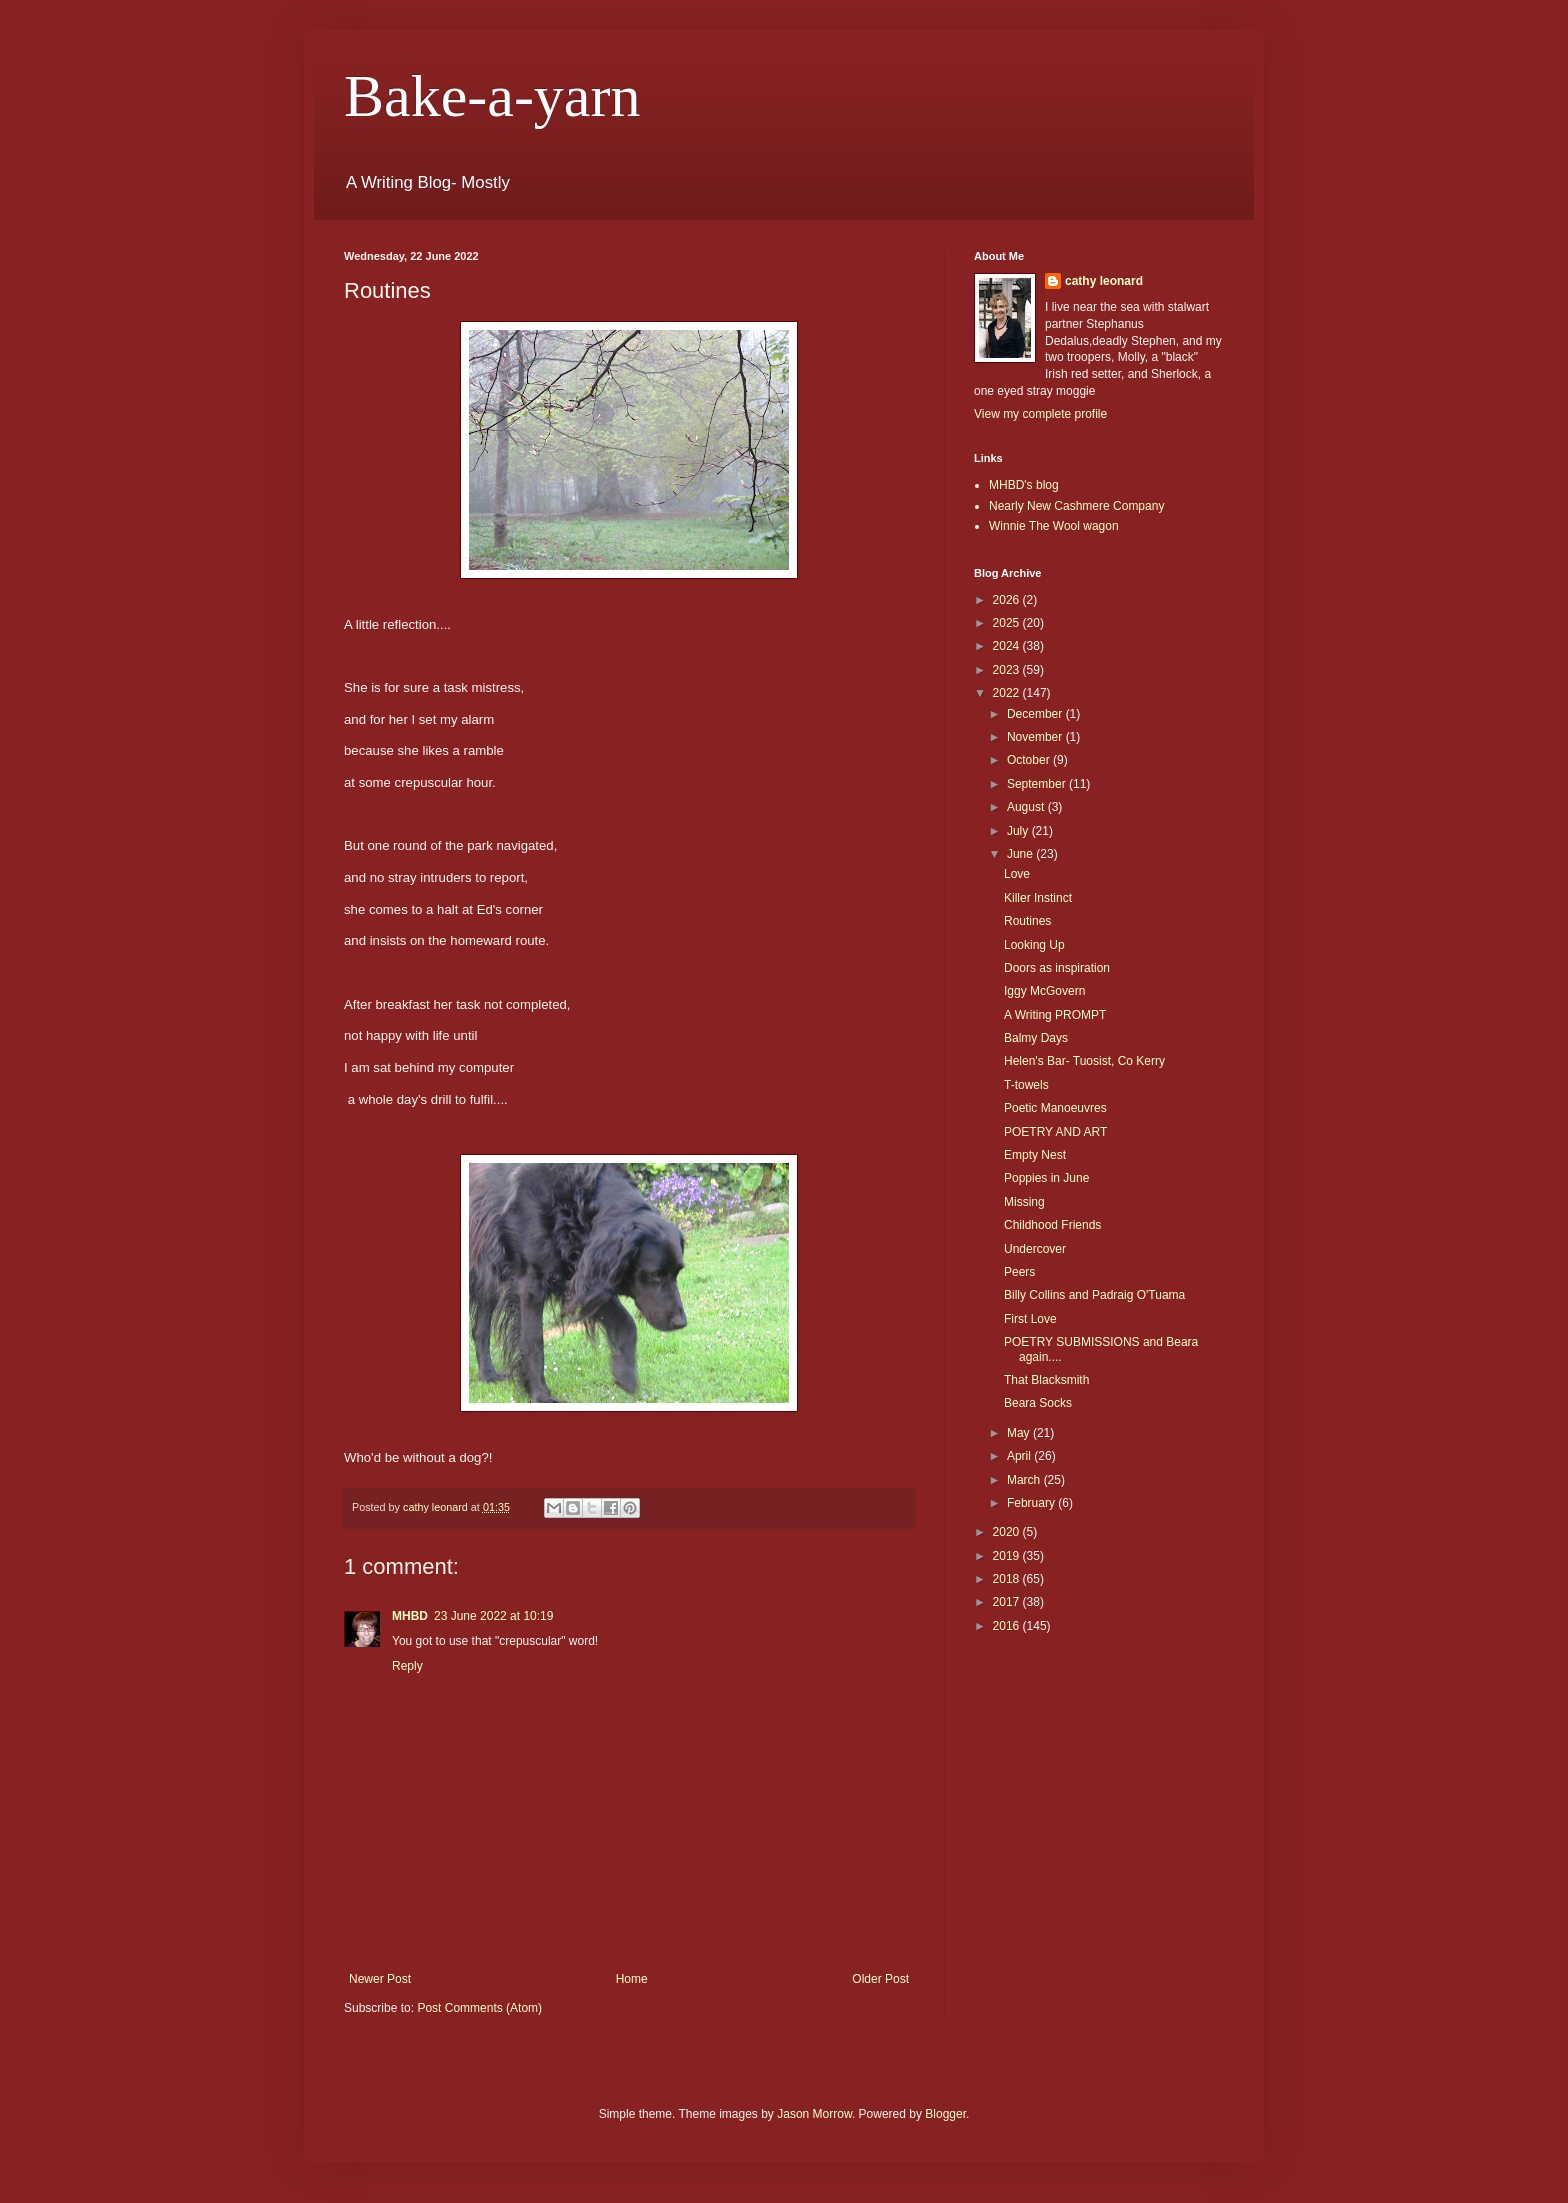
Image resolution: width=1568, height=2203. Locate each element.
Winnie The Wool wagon (1054, 526)
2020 (1008, 1532)
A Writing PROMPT (1055, 1015)
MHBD (410, 1616)
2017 (1008, 1602)
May (1020, 1433)
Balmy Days (1036, 1038)
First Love (1030, 1319)
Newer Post (380, 1979)
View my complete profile (1040, 414)
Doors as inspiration (1057, 968)
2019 (1008, 1556)
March (1025, 1480)
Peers (1019, 1272)
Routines (1027, 921)
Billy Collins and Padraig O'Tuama (1094, 1295)
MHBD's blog (1024, 485)
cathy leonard (1104, 281)
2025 (1008, 623)
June (1021, 854)
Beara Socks (1038, 1403)
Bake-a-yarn (492, 96)
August (1027, 807)
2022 (1008, 693)
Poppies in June (1046, 1178)
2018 (1008, 1579)
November (1036, 737)
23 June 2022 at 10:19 (493, 1616)
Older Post (880, 1979)
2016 (1008, 1626)
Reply (407, 1666)
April (1020, 1456)
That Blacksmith (1046, 1380)
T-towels (1026, 1085)
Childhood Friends (1052, 1225)
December (1036, 714)
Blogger (945, 2114)
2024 (1008, 646)
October (1030, 760)
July (1019, 831)
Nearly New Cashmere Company (1076, 506)
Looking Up (1034, 945)
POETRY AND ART (1055, 1132)
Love (1017, 874)
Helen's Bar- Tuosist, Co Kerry (1084, 1061)
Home (632, 1979)
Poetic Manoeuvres (1055, 1108)
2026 (1008, 600)
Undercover (1035, 1249)
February (1032, 1503)
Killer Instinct (1038, 898)
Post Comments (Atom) (479, 2008)
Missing (1024, 1202)
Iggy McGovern (1044, 991)
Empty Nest (1035, 1155)
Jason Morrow (814, 2114)
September (1038, 784)
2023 (1008, 670)
